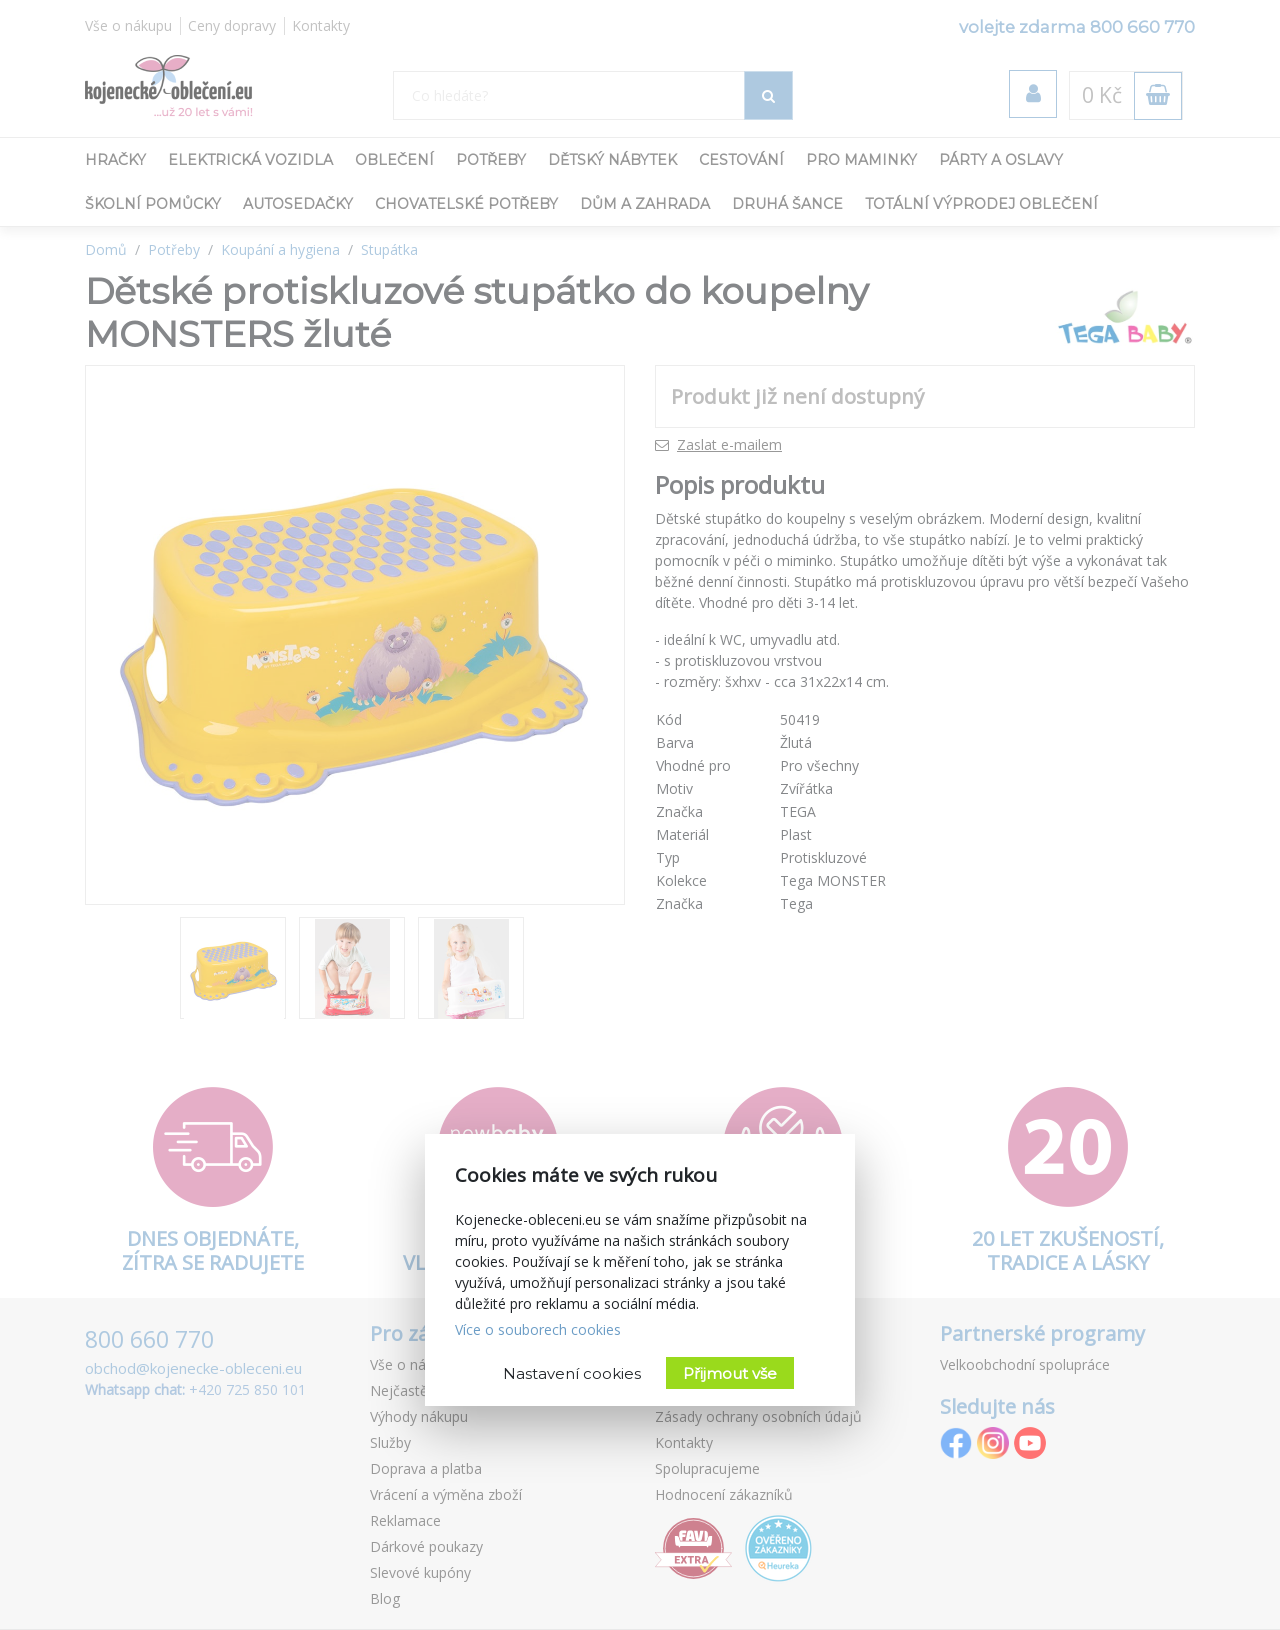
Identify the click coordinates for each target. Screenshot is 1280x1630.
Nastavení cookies (572, 1373)
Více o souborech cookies (538, 1329)
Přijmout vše (730, 1373)
